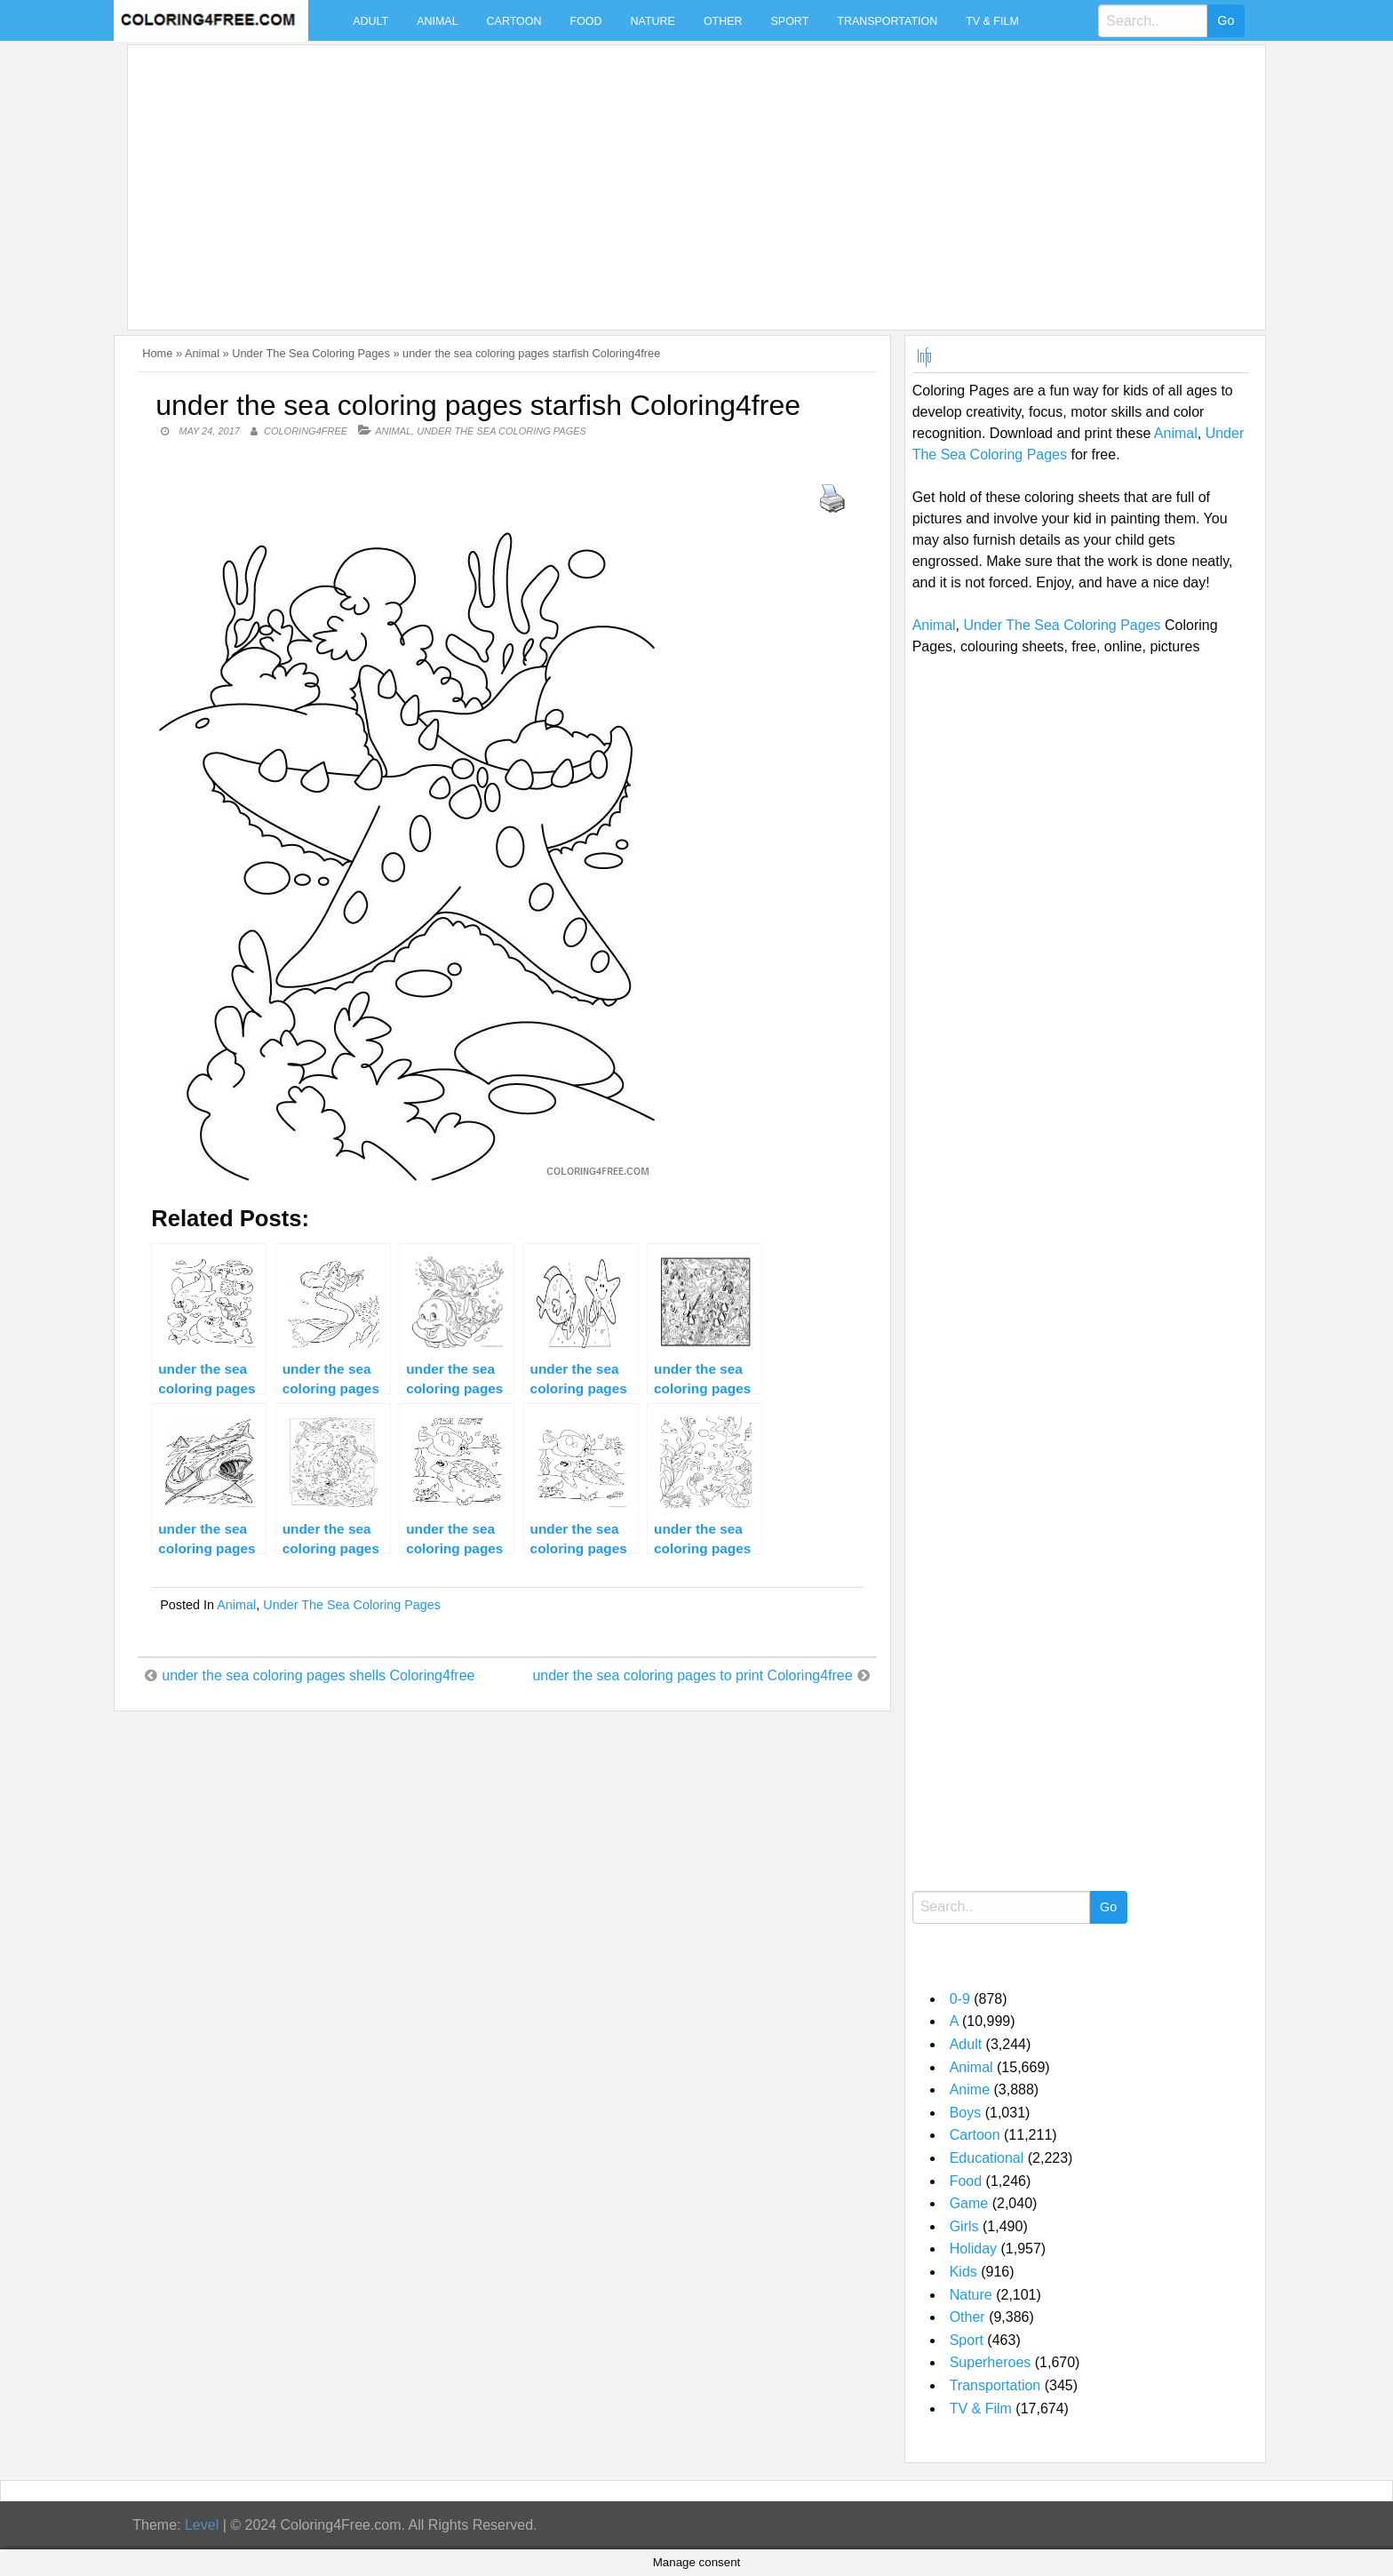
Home (157, 353)
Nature (653, 21)
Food (586, 21)
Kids (963, 2271)
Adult (370, 21)
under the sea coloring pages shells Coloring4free (318, 1675)
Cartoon (514, 21)
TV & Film (992, 21)
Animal (437, 21)
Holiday (973, 2248)
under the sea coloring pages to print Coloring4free (692, 1675)
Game (969, 2203)
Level (202, 2524)
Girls (964, 2226)
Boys (966, 2112)
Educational (987, 2157)
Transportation (887, 21)
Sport (790, 21)
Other (723, 21)
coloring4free (305, 431)
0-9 (960, 1998)
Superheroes (990, 2362)
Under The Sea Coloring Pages (311, 353)
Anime (970, 2089)
